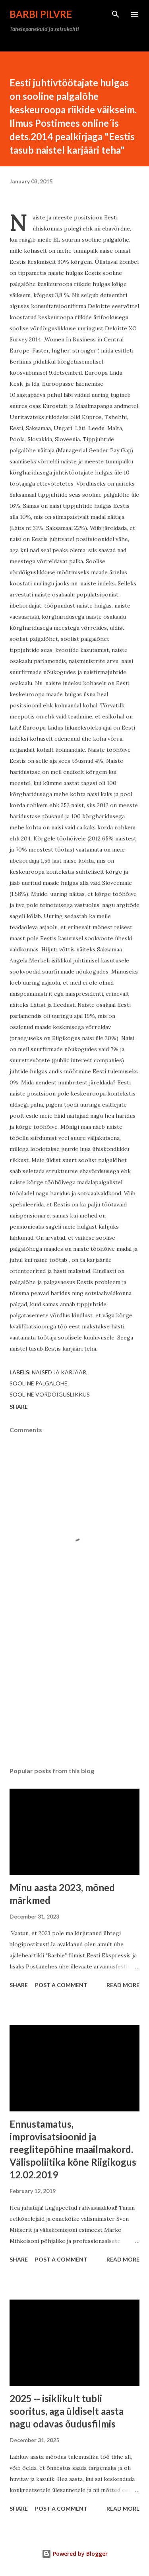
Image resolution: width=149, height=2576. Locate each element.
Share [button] (19, 1406)
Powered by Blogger (75, 2553)
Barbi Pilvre (41, 14)
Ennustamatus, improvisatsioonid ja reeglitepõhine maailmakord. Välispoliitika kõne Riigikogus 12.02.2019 (73, 2149)
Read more (122, 1985)
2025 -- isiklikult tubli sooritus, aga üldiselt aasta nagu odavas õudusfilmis (67, 2411)
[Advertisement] (74, 1691)
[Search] (115, 14)
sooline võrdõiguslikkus (50, 1394)
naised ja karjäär (59, 1372)
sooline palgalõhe (39, 1383)
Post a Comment (61, 1985)
